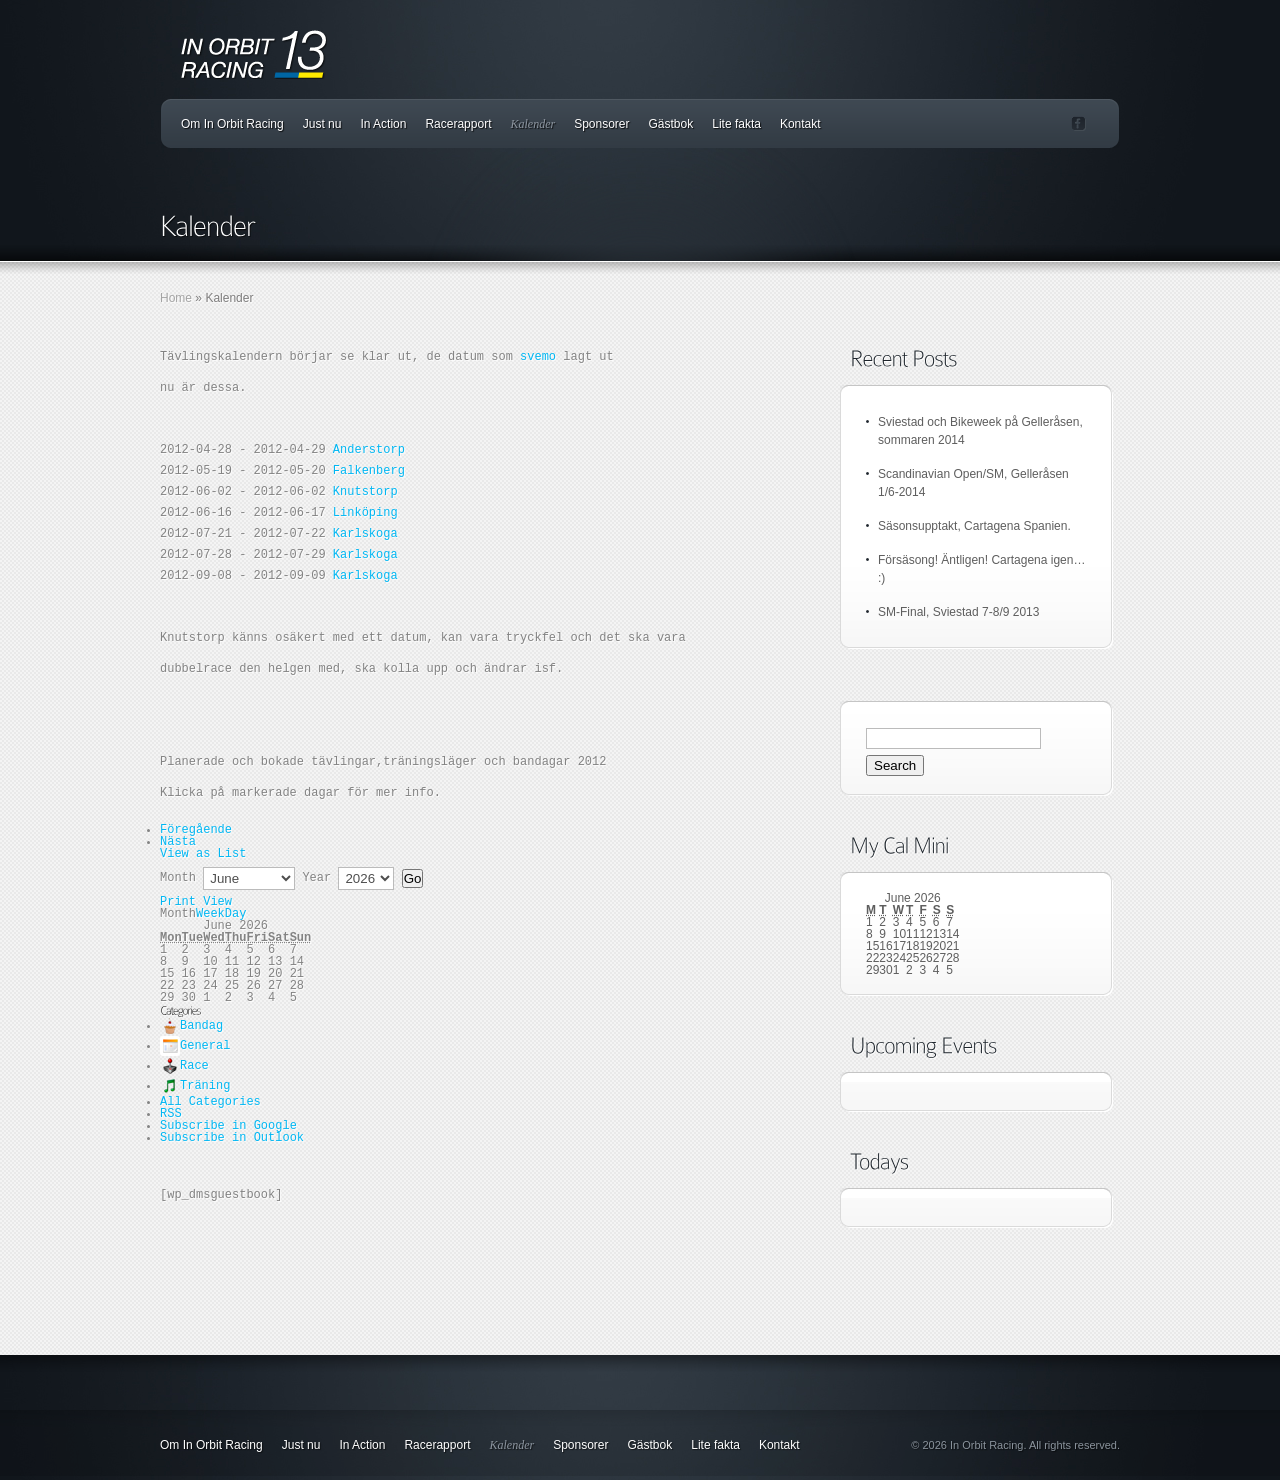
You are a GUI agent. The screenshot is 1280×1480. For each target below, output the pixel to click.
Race (184, 1066)
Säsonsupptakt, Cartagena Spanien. (974, 526)
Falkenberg (369, 471)
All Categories (210, 1102)
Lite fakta (736, 124)
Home (176, 298)
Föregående (196, 830)
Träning (195, 1086)
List (203, 854)
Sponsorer (601, 124)
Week (210, 914)
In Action (383, 124)
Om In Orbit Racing (232, 124)
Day (236, 914)
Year (316, 878)
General (195, 1046)
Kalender (532, 124)
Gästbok (671, 124)
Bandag (191, 1026)
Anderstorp (369, 450)
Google (228, 1126)
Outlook (232, 1138)
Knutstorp (365, 492)
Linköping (365, 513)
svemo (538, 357)
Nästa (178, 842)
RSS (171, 1114)
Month (178, 878)
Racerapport (458, 124)
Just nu (322, 124)
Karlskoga (365, 534)
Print (196, 902)
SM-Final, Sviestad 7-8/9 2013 (958, 612)
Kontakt (800, 124)
